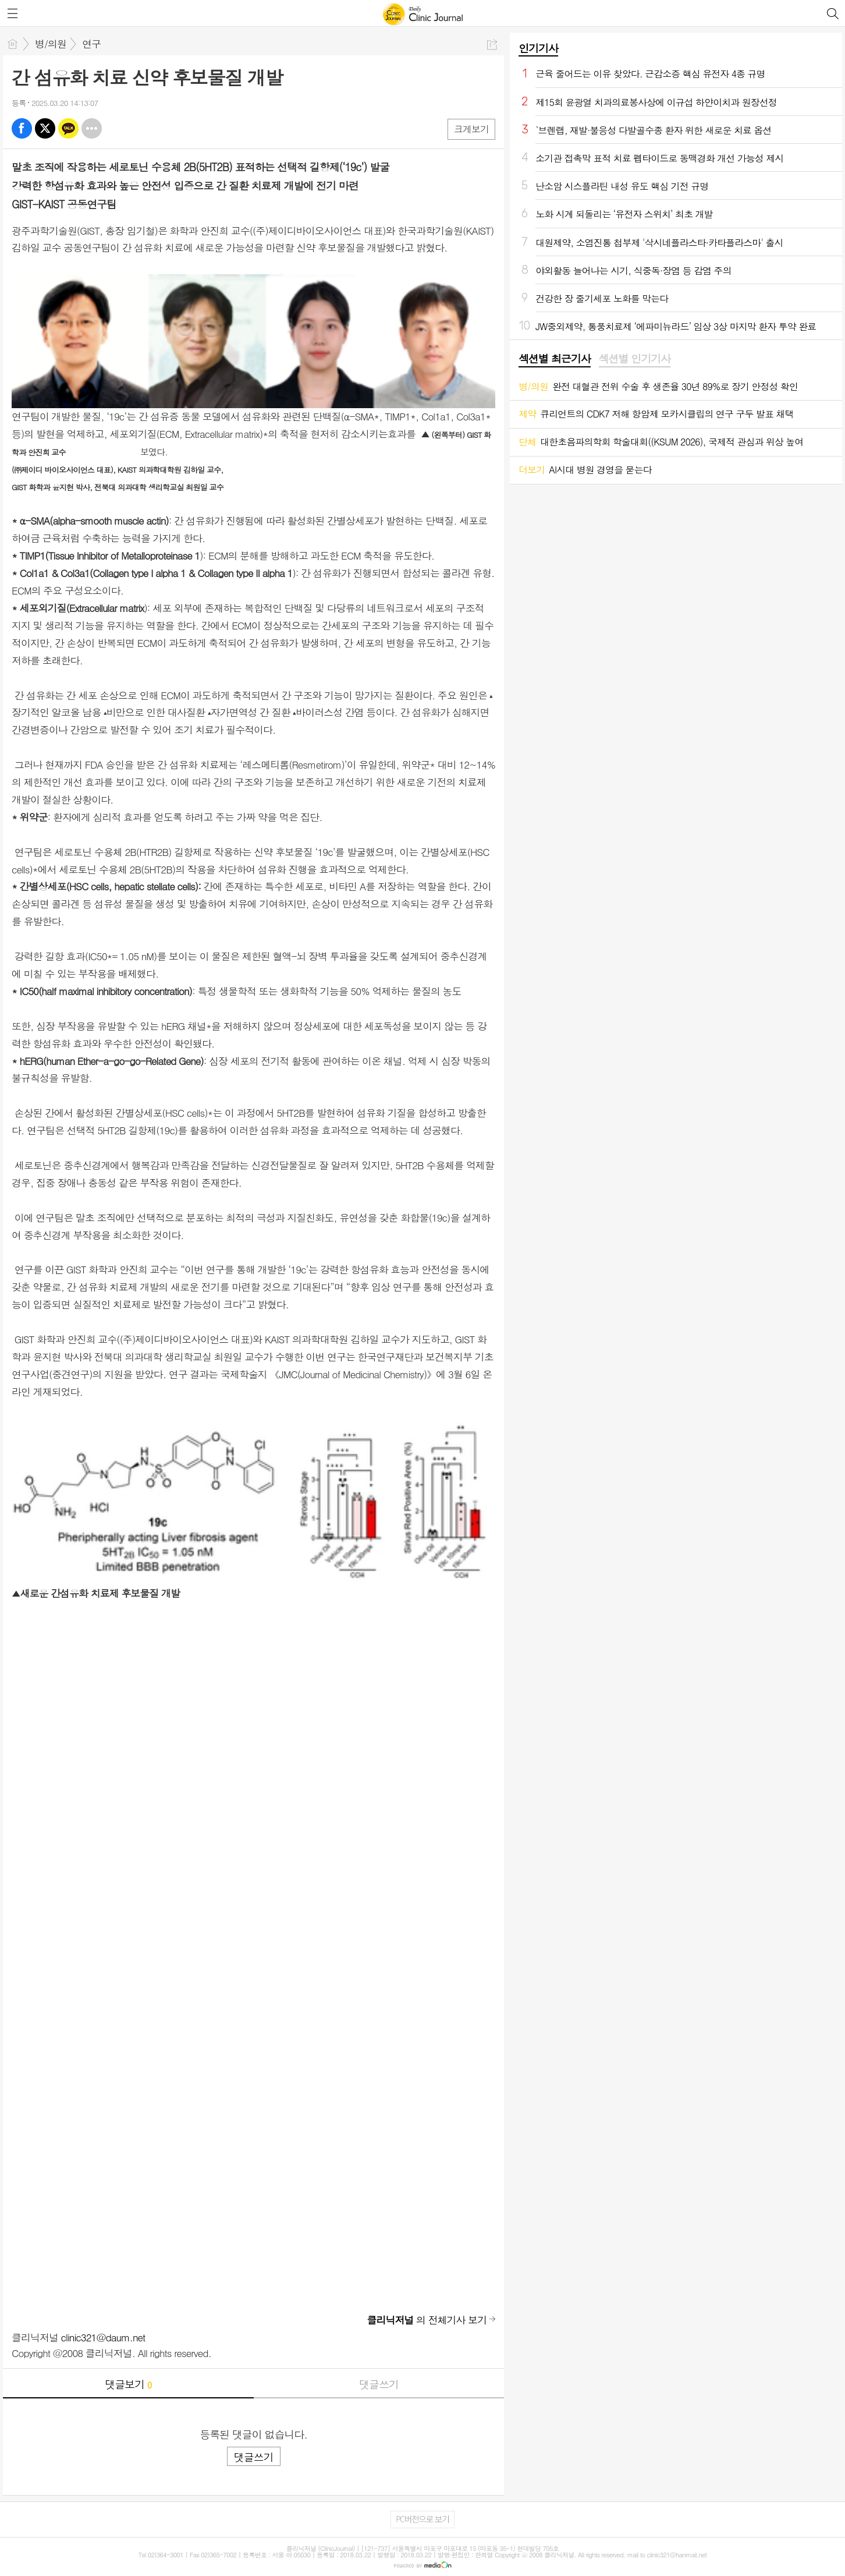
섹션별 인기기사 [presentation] (634, 359)
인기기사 (538, 48)
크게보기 (471, 129)
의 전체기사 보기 (427, 2320)
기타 (91, 128)
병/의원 (50, 44)
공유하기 (492, 44)
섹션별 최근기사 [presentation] (554, 359)
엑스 (45, 128)
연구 (91, 44)
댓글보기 (128, 2384)
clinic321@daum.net (103, 2337)
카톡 (68, 128)
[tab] (554, 359)
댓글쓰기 (379, 2384)
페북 (22, 128)
